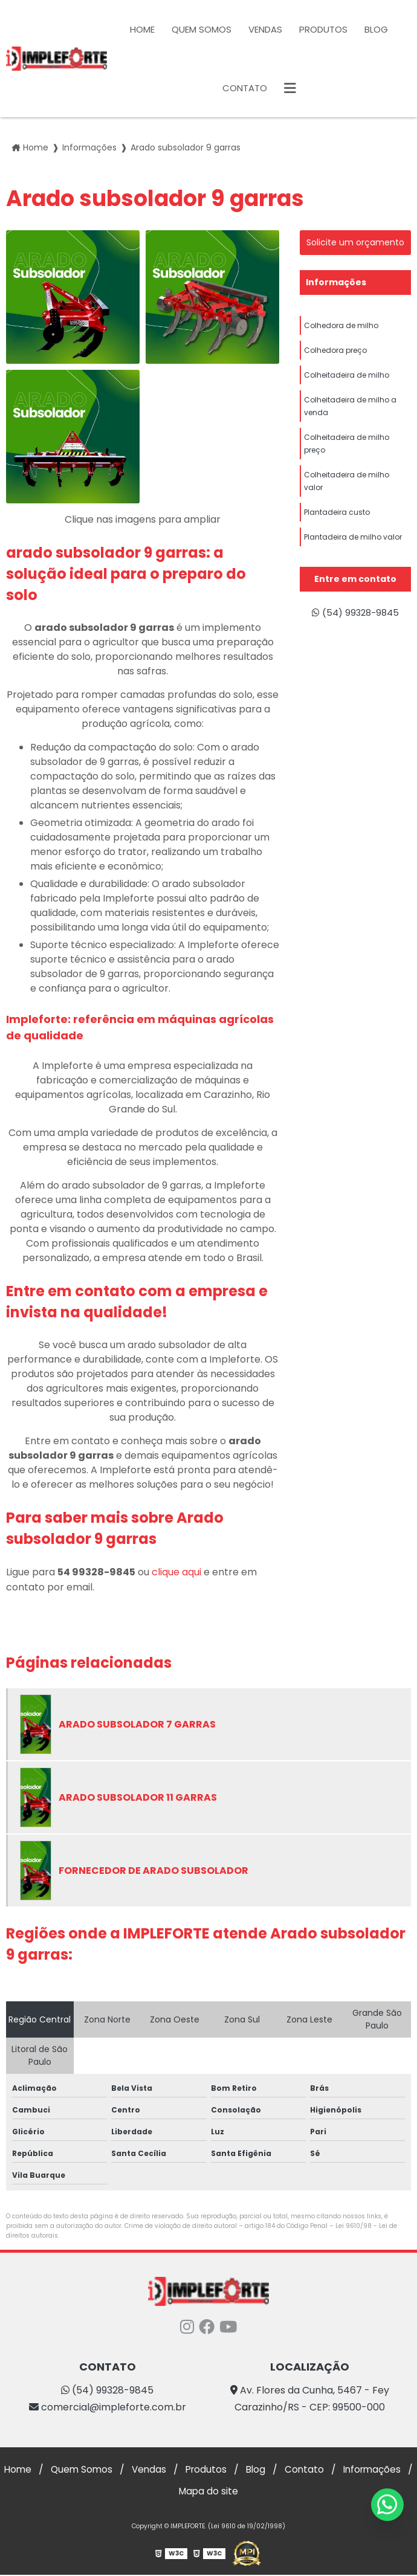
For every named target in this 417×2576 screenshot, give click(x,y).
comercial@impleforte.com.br (107, 2407)
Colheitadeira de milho (346, 381)
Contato (244, 88)
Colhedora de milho (341, 327)
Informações (336, 282)
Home (142, 29)
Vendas (265, 29)
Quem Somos (201, 29)
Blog (376, 29)
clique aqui (176, 1572)
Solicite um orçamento (355, 242)
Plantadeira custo (337, 536)
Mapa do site (248, 2492)
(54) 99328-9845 (355, 614)
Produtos (323, 29)
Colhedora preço (335, 354)
